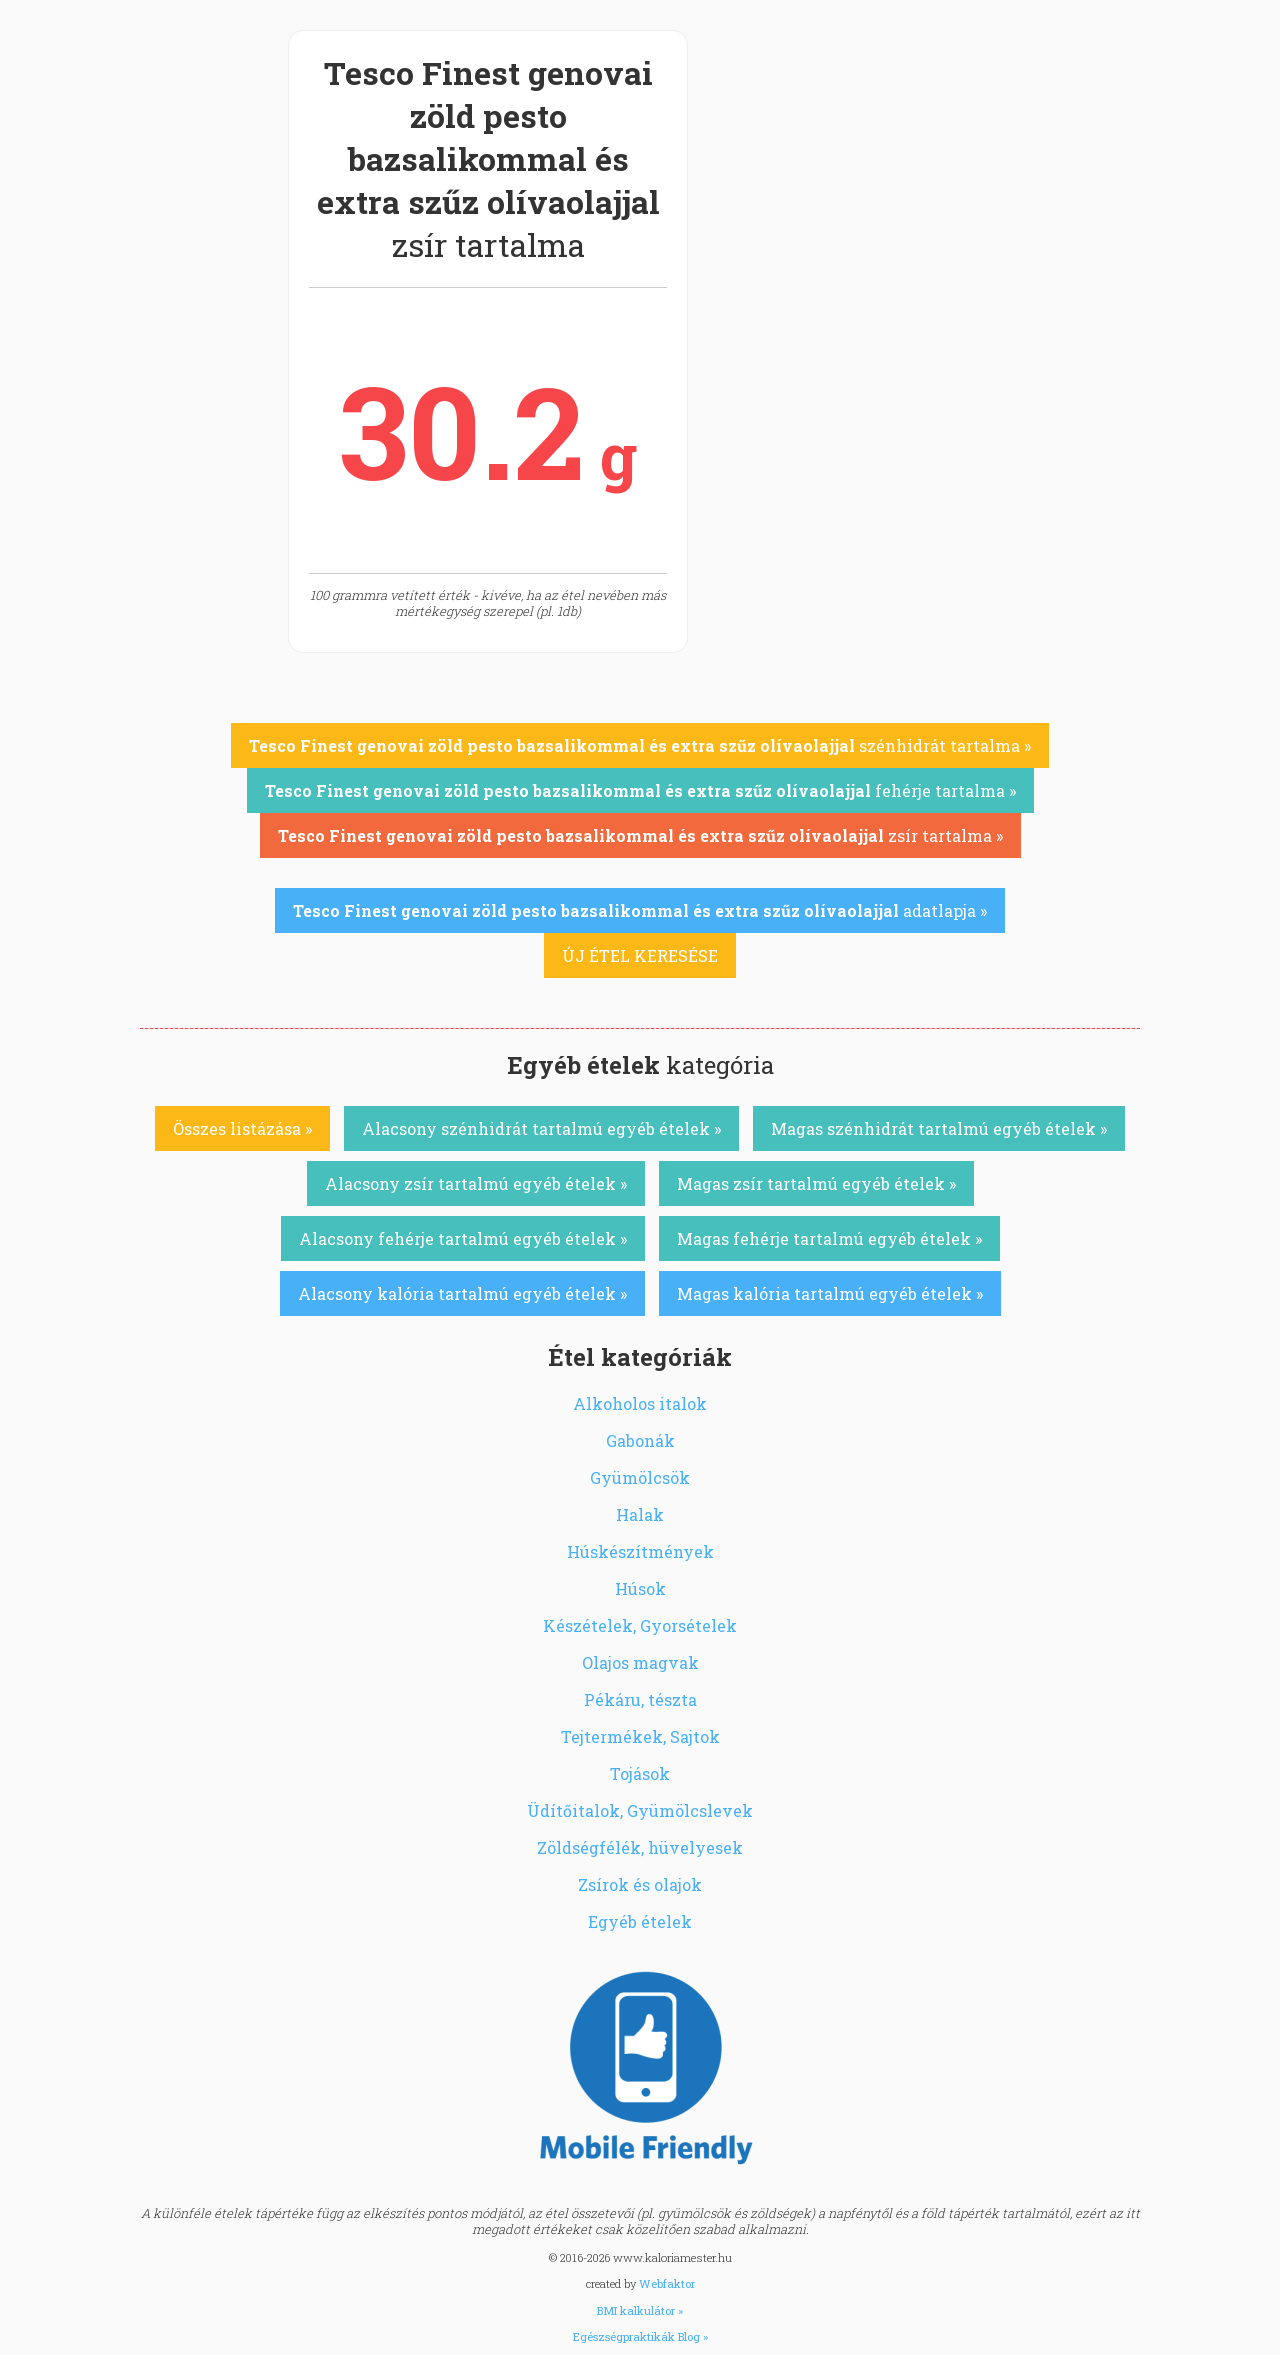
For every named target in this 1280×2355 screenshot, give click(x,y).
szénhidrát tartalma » (640, 745)
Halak (640, 1514)
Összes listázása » (242, 1128)
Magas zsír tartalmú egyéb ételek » (816, 1183)
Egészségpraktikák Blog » (640, 2336)
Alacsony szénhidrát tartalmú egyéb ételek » (541, 1128)
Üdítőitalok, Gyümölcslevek (640, 1810)
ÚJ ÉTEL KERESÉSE (640, 955)
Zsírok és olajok (640, 1884)
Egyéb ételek (640, 1921)
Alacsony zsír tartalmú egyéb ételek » (476, 1183)
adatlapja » (640, 910)
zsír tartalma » (640, 835)
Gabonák (640, 1440)
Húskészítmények (640, 1551)
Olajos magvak (640, 1662)
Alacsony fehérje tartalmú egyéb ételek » (463, 1238)
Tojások (640, 1773)
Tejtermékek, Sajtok (640, 1736)
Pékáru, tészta (640, 1699)
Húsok (640, 1588)
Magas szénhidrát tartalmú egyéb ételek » (939, 1128)
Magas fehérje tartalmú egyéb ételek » (829, 1238)
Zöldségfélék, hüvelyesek (640, 1847)
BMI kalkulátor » (640, 2310)
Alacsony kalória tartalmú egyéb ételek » (462, 1293)
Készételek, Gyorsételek (640, 1625)
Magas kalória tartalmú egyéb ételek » (830, 1293)
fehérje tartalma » (640, 790)
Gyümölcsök (640, 1477)
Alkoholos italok (640, 1403)
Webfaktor (667, 2283)
